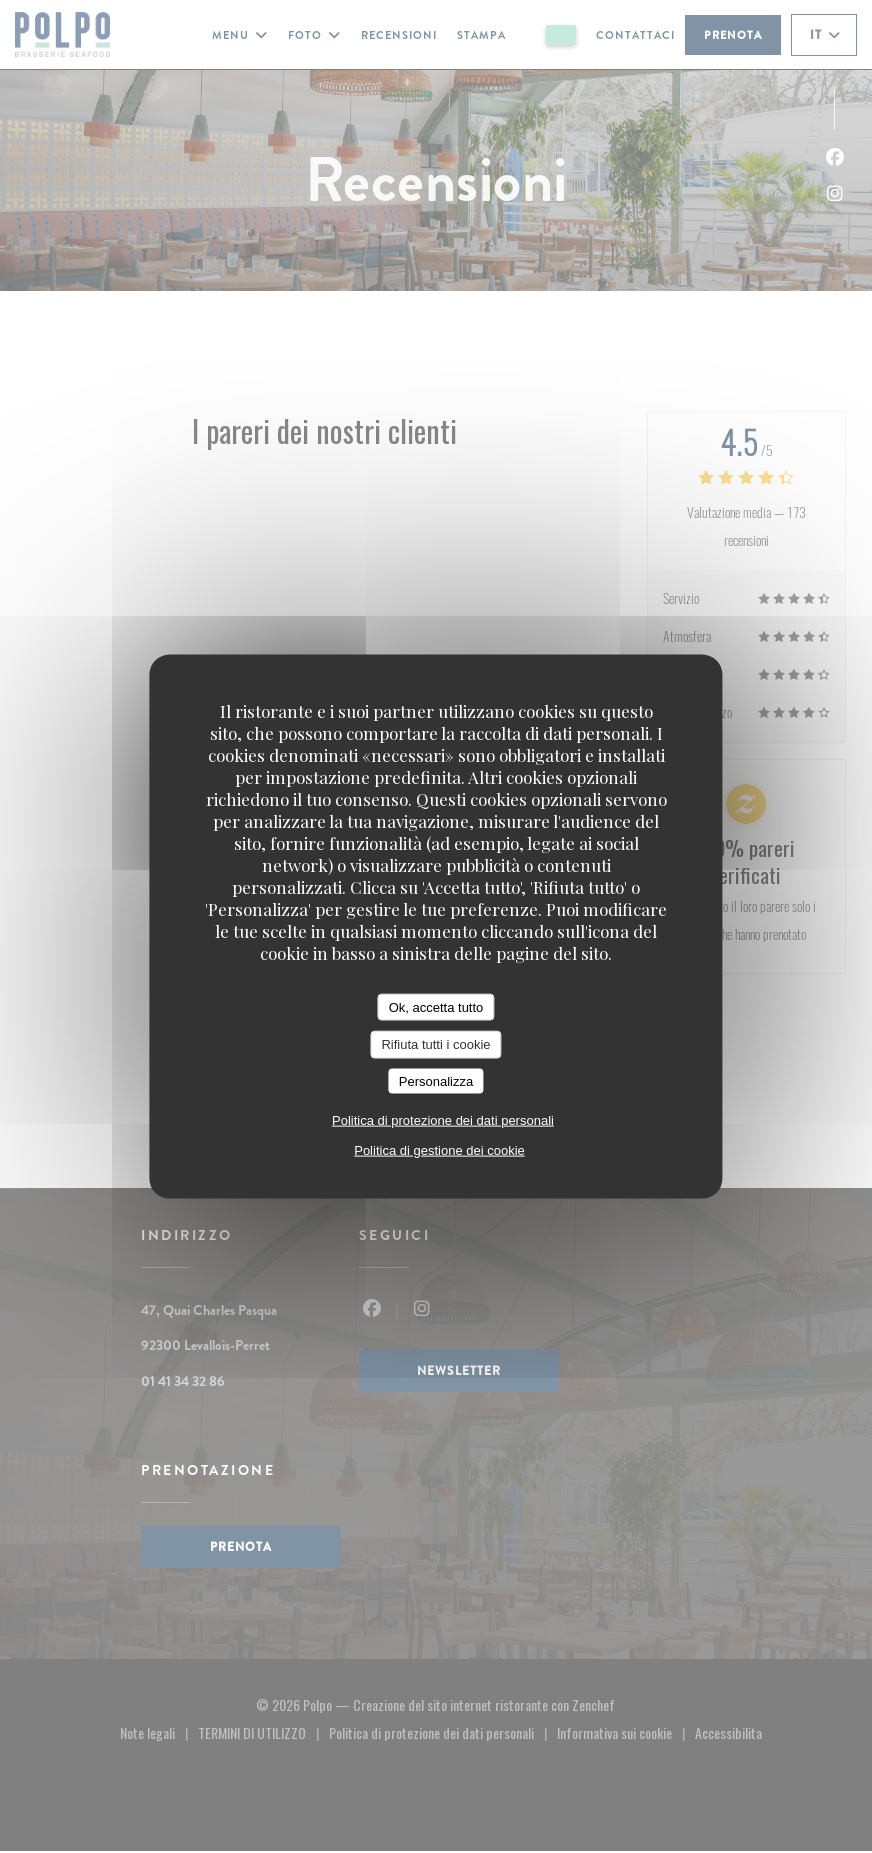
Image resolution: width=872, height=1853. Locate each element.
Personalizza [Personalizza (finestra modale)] (436, 1080)
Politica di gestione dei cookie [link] (439, 1150)
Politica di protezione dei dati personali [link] (443, 1120)
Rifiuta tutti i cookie (435, 1044)
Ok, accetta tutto (436, 1006)
